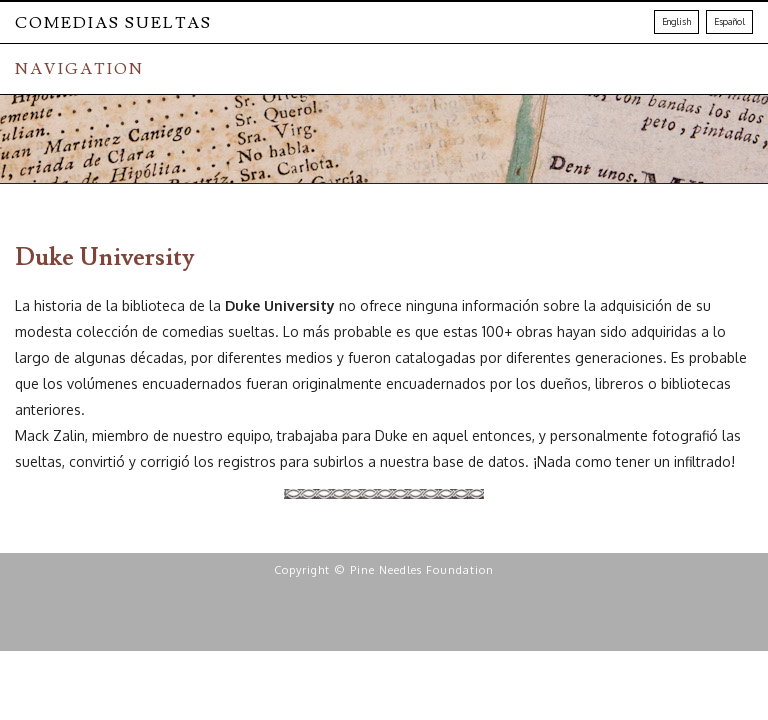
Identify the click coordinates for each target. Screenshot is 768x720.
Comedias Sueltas (113, 23)
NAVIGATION (79, 69)
